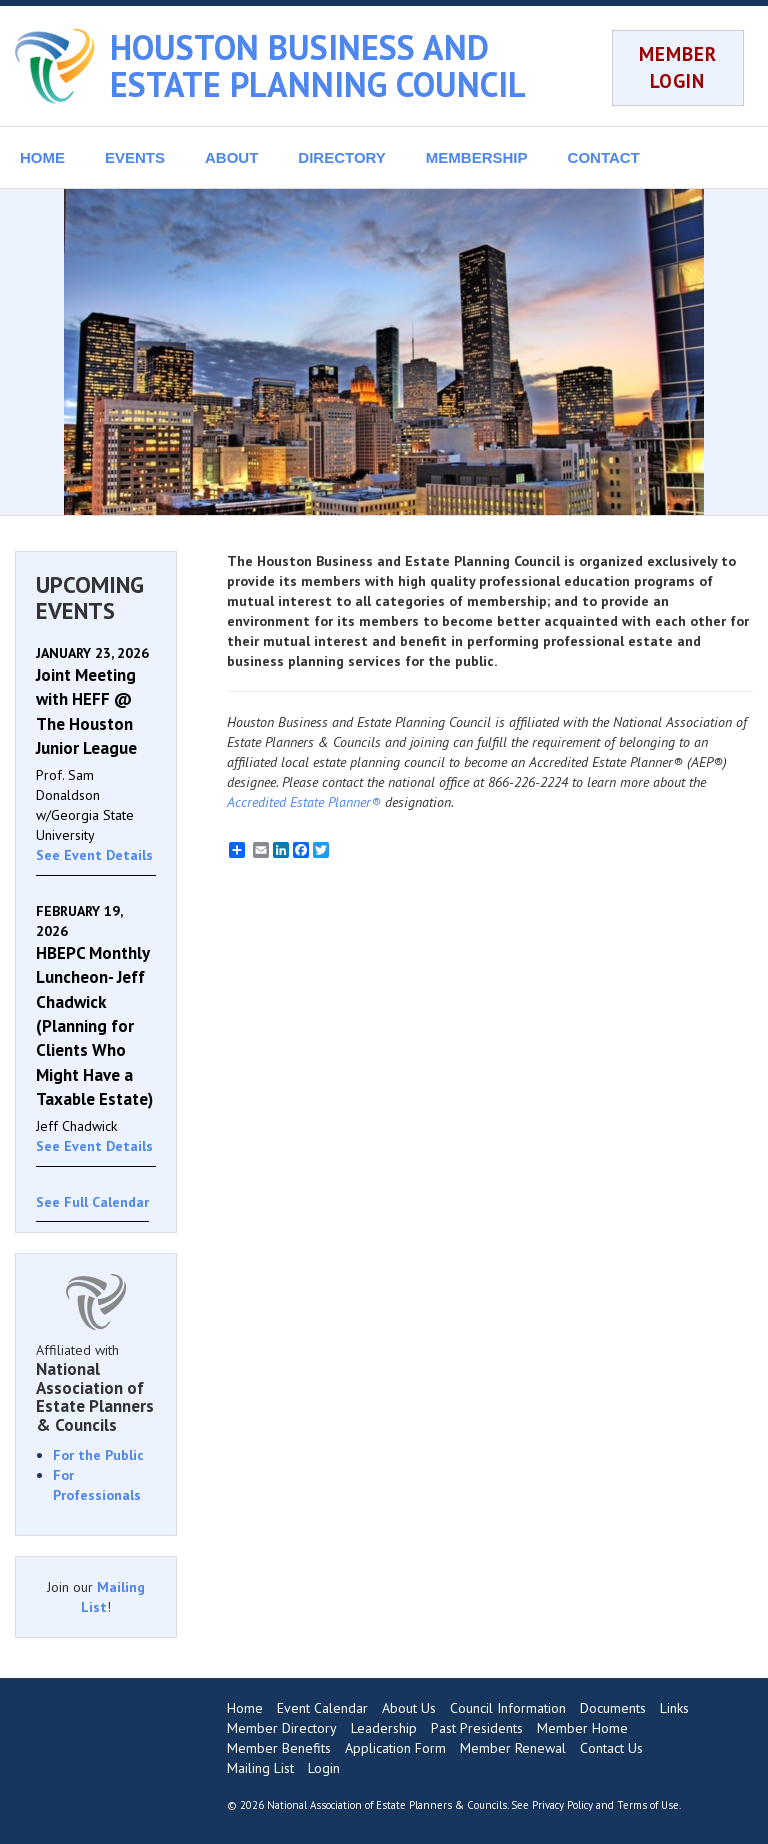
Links (674, 1708)
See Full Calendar (92, 1202)
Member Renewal (513, 1748)
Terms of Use (648, 1805)
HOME (42, 157)
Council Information (508, 1708)
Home (245, 1708)
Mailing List (260, 1768)
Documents (613, 1708)
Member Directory (282, 1728)
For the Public (98, 1455)
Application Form (395, 1748)
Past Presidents (477, 1728)
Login (324, 1768)
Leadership (384, 1728)
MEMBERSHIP (477, 157)
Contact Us (611, 1748)
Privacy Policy (562, 1805)
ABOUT (231, 157)
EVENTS (135, 157)
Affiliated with (96, 1388)
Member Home (582, 1728)
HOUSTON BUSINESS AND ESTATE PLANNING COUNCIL (318, 65)
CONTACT (604, 157)
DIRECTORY (342, 157)
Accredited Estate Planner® (304, 802)
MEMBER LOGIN (678, 67)
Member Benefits (279, 1748)
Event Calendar (322, 1708)
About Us (409, 1708)
